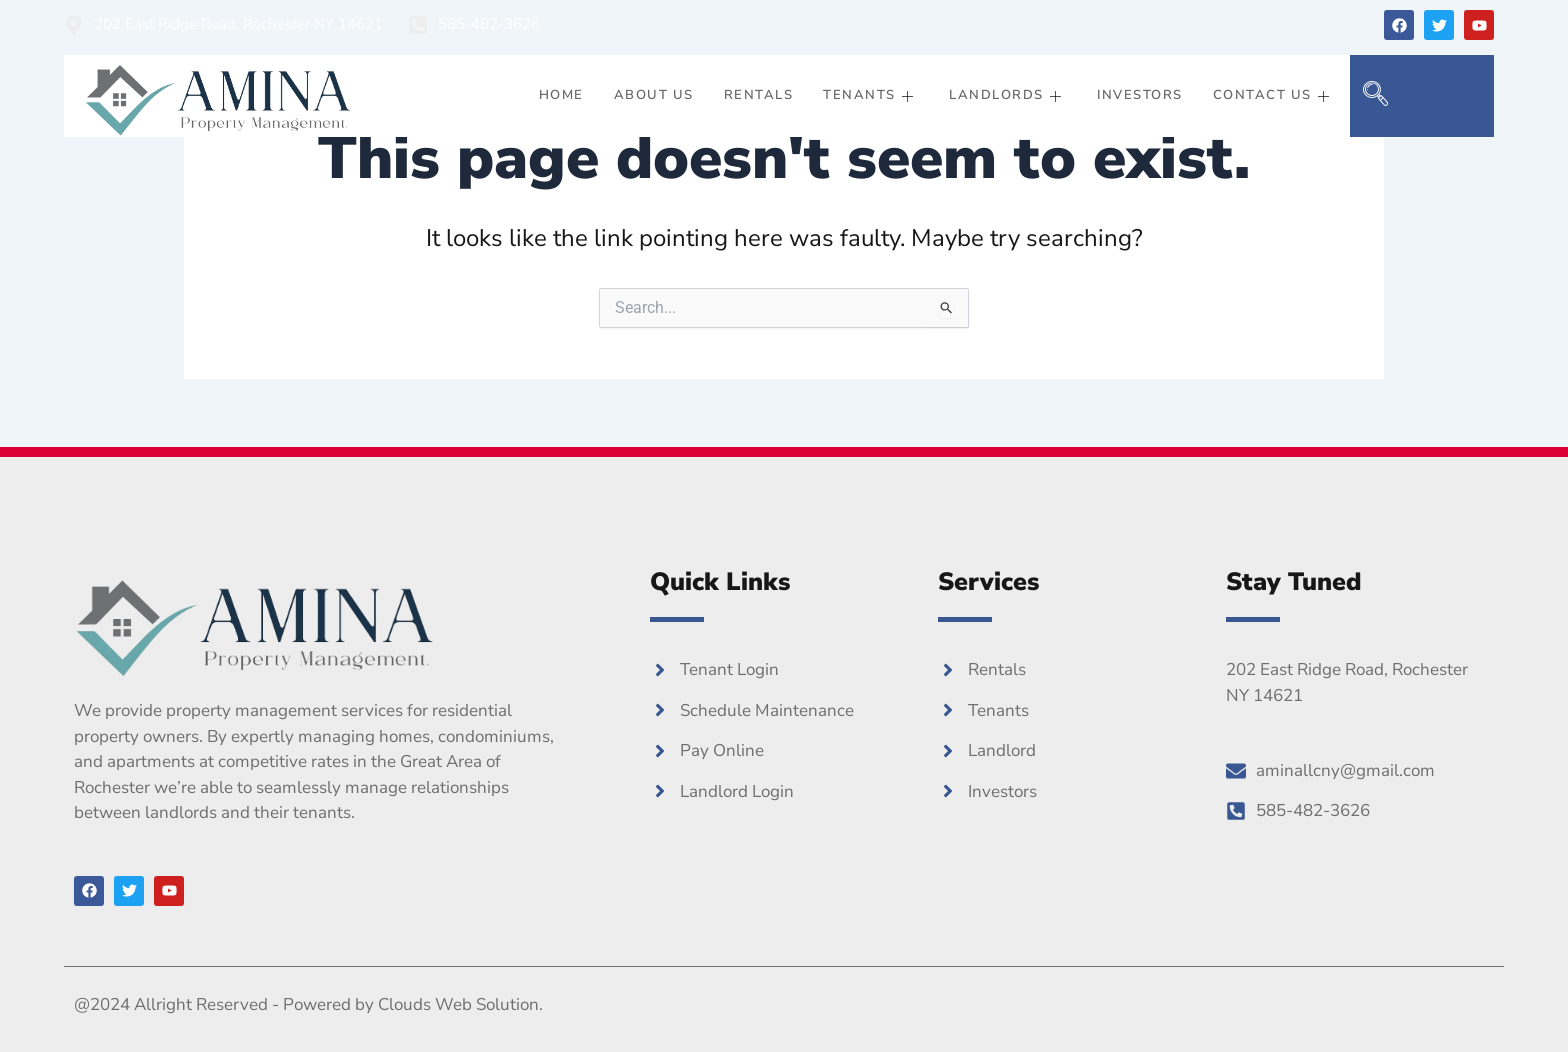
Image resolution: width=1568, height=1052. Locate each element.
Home (561, 95)
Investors (1140, 95)
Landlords (1008, 95)
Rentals (759, 95)
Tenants (871, 95)
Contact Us (1274, 95)
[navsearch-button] (1375, 96)
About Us (654, 95)
